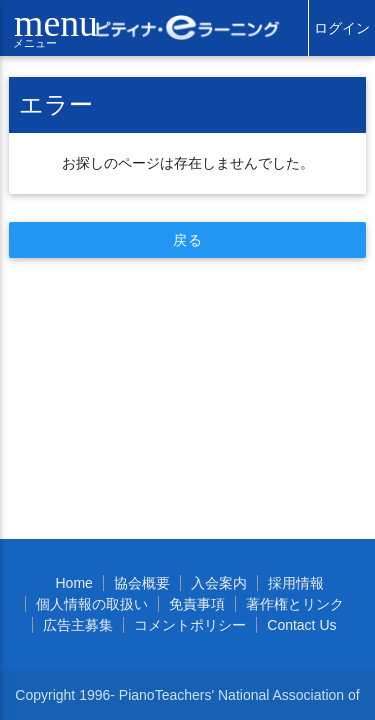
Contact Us (301, 625)
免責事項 (197, 604)
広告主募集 (78, 625)
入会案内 (219, 583)
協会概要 (142, 583)
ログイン (342, 28)
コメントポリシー (190, 625)
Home (73, 583)
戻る (187, 240)
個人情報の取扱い (92, 604)
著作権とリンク (295, 604)
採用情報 (296, 583)
